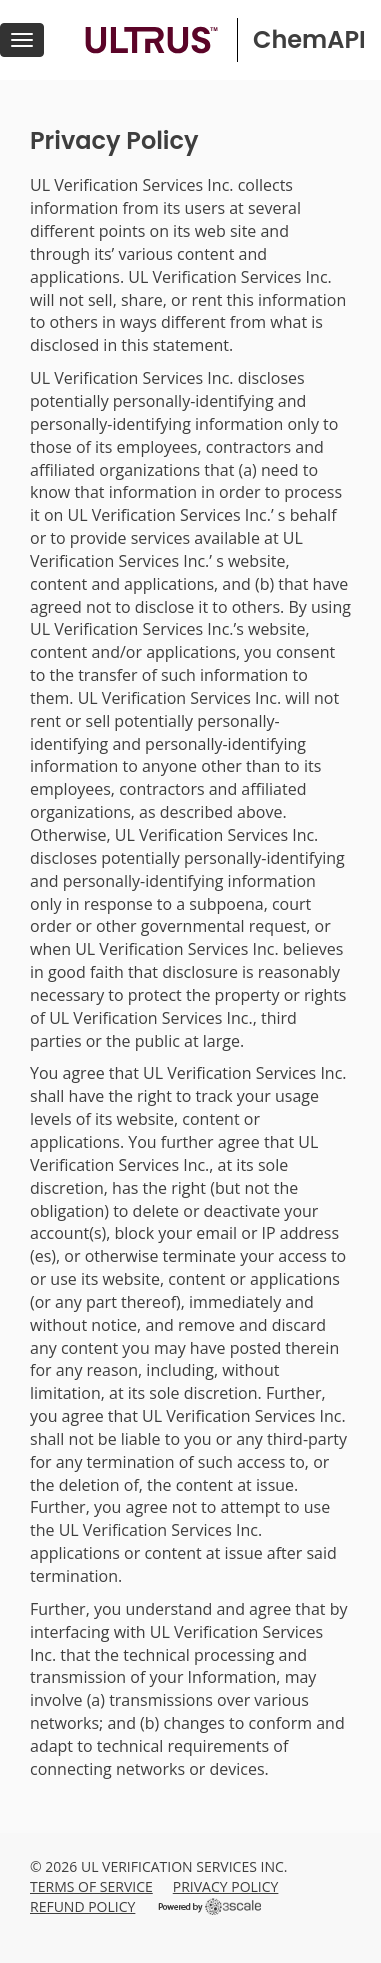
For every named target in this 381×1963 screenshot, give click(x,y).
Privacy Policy (226, 1886)
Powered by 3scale (209, 1906)
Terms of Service (91, 1886)
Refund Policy (82, 1906)
